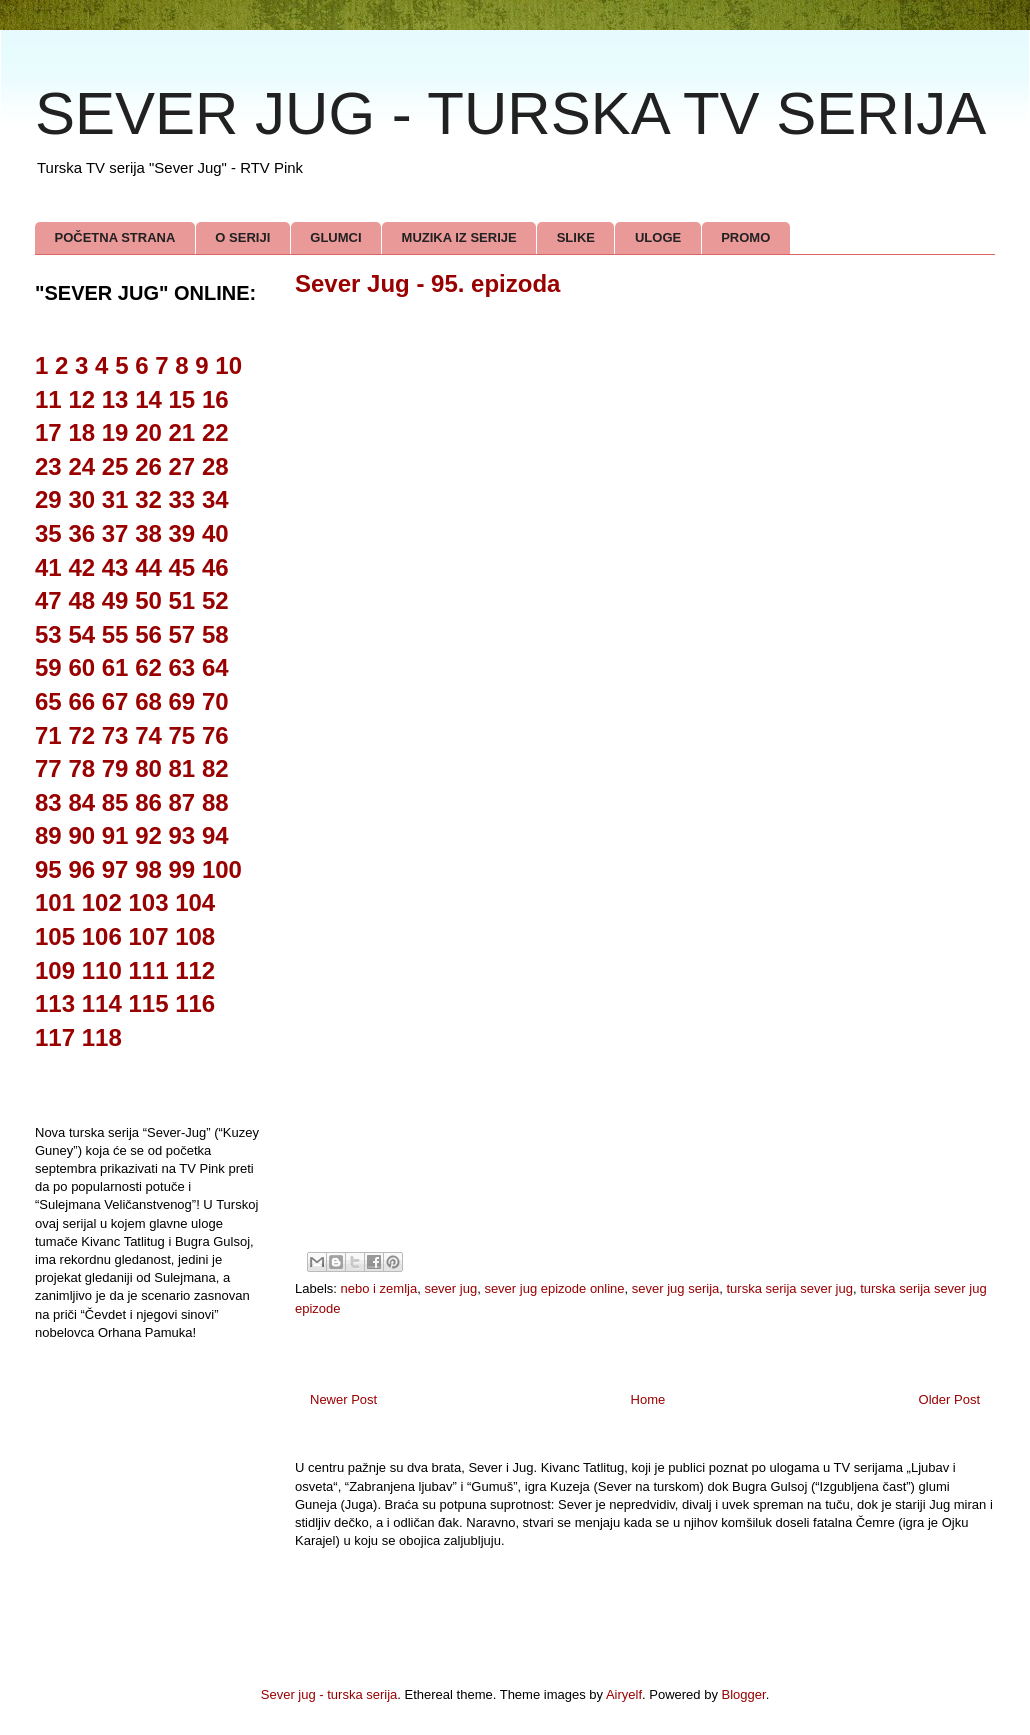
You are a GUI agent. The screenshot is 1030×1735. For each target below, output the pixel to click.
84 (81, 802)
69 (182, 701)
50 (148, 600)
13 (115, 399)
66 (81, 701)
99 (182, 869)
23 (48, 466)
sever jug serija (675, 1288)
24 (81, 466)
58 (215, 634)
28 (215, 466)
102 (102, 902)
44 (148, 567)
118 (102, 1037)
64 (215, 667)
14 (148, 399)
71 (48, 735)
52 (215, 600)
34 (215, 499)
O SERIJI (242, 237)
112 (195, 970)
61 (115, 667)
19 (115, 432)
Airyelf (624, 1694)
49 (115, 600)
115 (148, 1003)
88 (215, 802)
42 (81, 567)
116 (195, 1003)
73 (115, 735)
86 (148, 802)
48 (81, 600)
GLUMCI (335, 237)
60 (81, 667)
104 (195, 902)
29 (48, 499)
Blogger (744, 1694)
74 (148, 735)
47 (48, 600)
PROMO (745, 237)
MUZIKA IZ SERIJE (459, 237)
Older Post (949, 1399)
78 (81, 768)
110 (102, 970)
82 (215, 768)
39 (182, 533)
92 (148, 835)
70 (215, 701)
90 (81, 835)
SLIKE (576, 237)
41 (48, 567)
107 (148, 936)
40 (215, 533)
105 (55, 936)
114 (102, 1003)
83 (48, 802)
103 (148, 902)
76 (215, 735)
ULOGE (658, 237)
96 (81, 869)
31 (115, 499)
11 (48, 399)
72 (81, 735)
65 (48, 701)
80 (148, 768)
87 (182, 802)
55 (115, 634)
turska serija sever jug (790, 1288)
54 (81, 634)
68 (148, 701)
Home (648, 1399)
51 (182, 600)
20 (148, 432)
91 (115, 835)
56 (148, 634)
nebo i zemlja (379, 1288)
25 (115, 466)
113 (55, 1003)
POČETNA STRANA (115, 237)
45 (182, 567)
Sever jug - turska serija (329, 1694)
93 (182, 835)
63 (182, 667)
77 (48, 768)
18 (81, 432)
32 (148, 499)
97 (115, 869)
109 (55, 970)
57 (182, 634)
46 (215, 567)
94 (215, 835)
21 (182, 432)
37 (115, 533)
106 (102, 936)
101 (55, 902)
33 (182, 499)
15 (182, 399)
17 (48, 432)
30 (81, 499)
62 (148, 667)
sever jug (450, 1288)
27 (182, 466)
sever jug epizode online (554, 1288)
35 (48, 533)
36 (81, 533)
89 (48, 835)
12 (81, 399)
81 (182, 768)
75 (182, 735)
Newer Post (343, 1399)
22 (215, 432)
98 (148, 869)
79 (115, 768)
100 (222, 869)
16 (215, 399)
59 (48, 667)
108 (195, 936)
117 (55, 1037)
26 (148, 466)
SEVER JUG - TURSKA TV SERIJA (510, 113)
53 (48, 634)
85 (115, 802)
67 (115, 701)
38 (148, 533)
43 (115, 567)
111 (148, 970)
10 (228, 365)
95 (48, 869)
